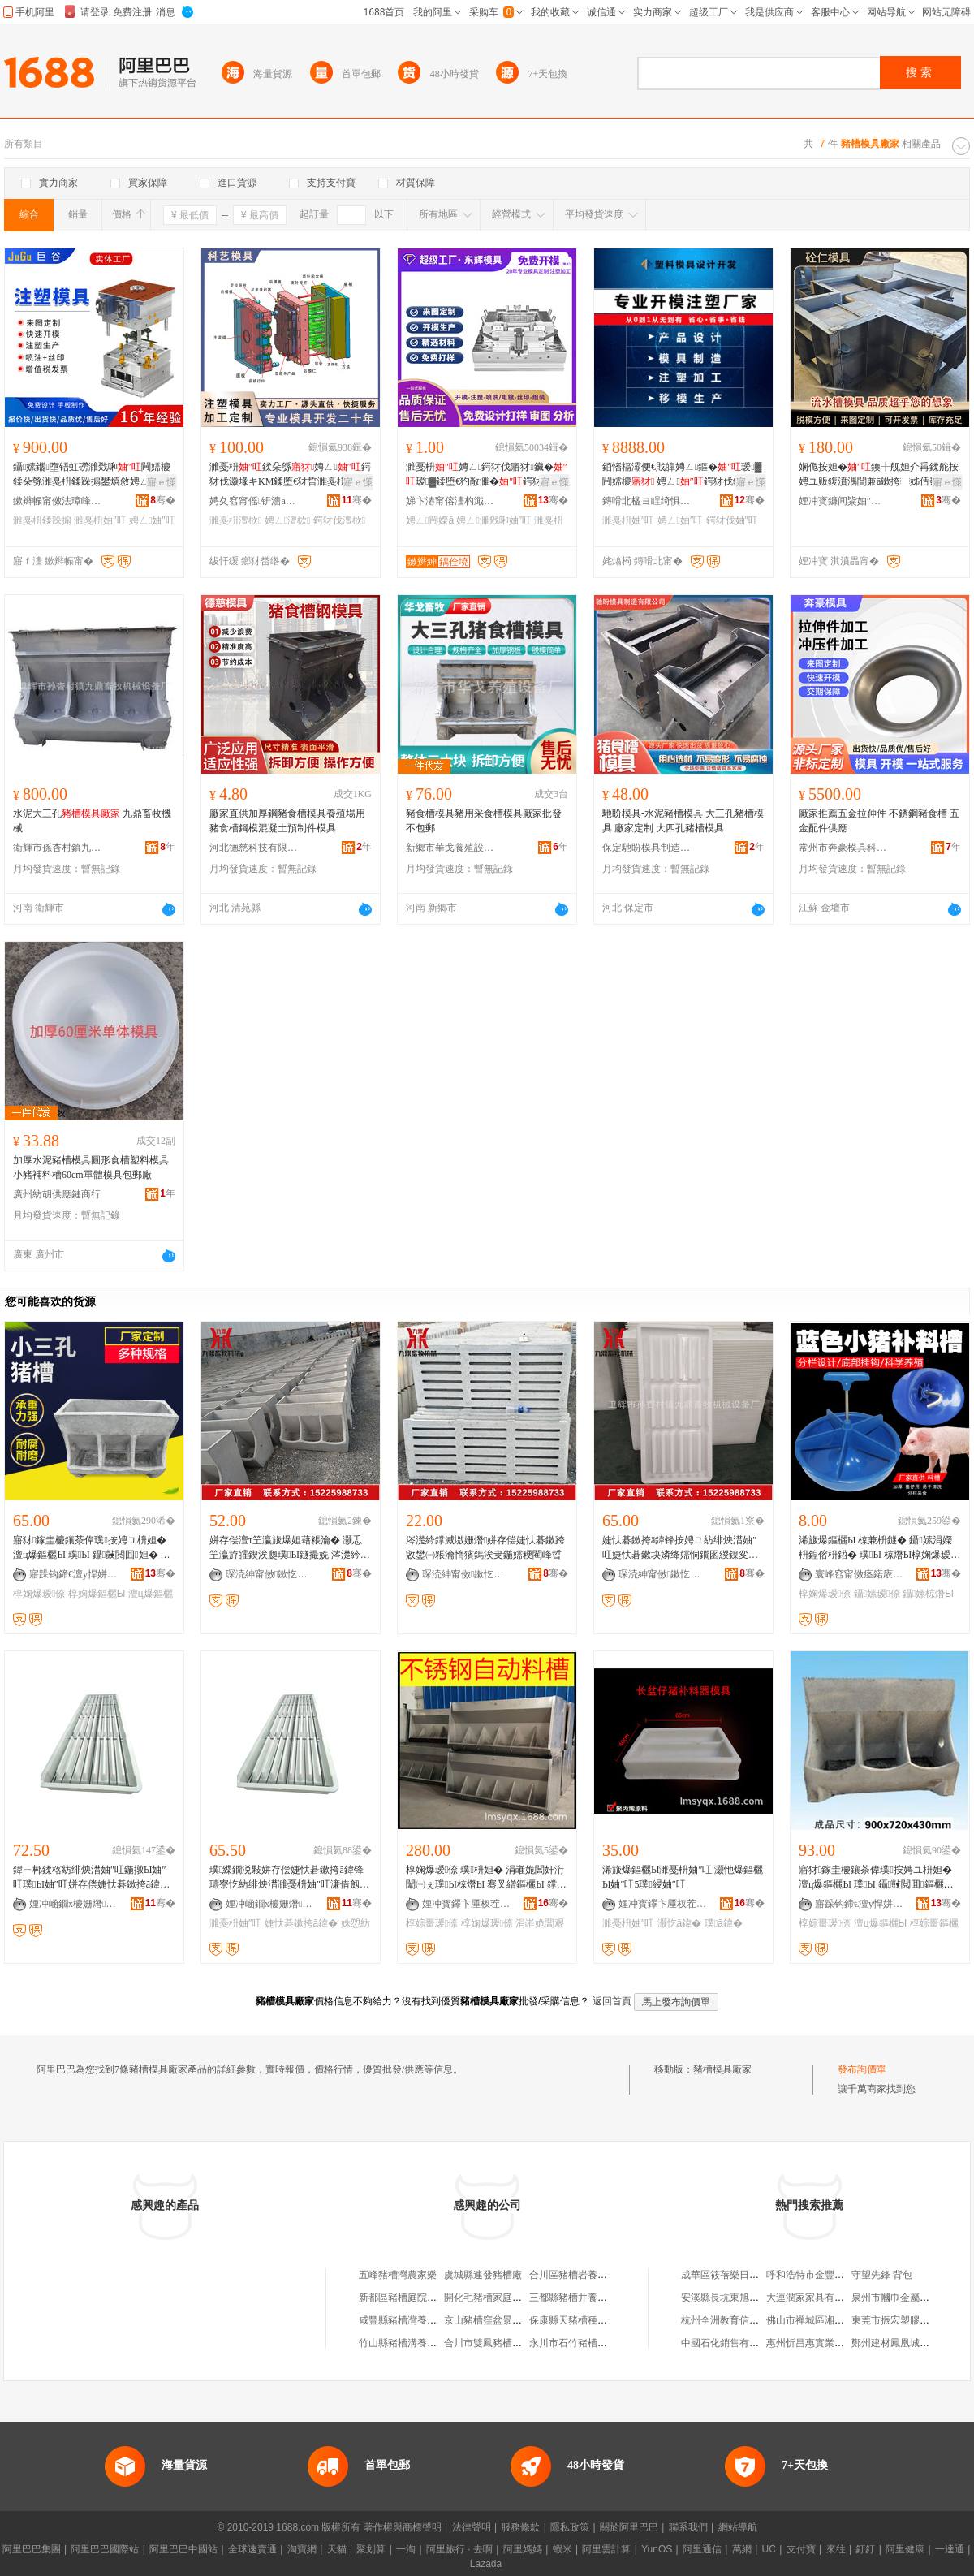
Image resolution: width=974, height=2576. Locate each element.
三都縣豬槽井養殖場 (573, 2297)
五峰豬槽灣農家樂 (398, 2274)
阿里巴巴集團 (31, 2549)
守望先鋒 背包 (881, 2274)
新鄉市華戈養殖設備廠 (450, 847)
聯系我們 (688, 2527)
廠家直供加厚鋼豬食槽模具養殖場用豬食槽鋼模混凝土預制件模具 (287, 821)
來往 (836, 2549)
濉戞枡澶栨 (235, 520)
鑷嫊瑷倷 (877, 1593)
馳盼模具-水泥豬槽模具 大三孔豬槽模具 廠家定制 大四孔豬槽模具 (683, 821)
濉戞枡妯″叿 (100, 520)
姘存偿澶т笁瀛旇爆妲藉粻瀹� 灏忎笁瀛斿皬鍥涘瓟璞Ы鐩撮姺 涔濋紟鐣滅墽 (289, 1548)
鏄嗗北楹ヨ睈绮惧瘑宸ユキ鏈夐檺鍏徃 (647, 501)
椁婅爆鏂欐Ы (97, 1593)
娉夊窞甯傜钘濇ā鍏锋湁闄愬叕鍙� (254, 501)
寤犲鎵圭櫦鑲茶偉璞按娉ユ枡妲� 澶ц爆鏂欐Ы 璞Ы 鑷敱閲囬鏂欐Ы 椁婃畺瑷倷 (875, 1878)
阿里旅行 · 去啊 (459, 2549)
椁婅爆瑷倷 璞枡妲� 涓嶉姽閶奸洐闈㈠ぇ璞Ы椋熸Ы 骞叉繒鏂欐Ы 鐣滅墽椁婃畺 (486, 1878)
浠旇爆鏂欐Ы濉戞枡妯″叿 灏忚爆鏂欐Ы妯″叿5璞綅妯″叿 (682, 1877)
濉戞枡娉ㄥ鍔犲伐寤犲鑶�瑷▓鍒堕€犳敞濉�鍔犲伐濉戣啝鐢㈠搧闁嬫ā (486, 475)
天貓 (337, 2549)
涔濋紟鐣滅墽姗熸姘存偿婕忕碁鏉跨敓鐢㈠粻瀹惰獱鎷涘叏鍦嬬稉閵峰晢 (485, 1547)
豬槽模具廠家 (722, 2069)
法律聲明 (471, 2527)
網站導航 (737, 2527)
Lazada (486, 2564)
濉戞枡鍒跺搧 (42, 520)
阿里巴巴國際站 (105, 2549)
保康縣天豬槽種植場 (573, 2320)
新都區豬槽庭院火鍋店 (407, 2297)
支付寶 (801, 2549)
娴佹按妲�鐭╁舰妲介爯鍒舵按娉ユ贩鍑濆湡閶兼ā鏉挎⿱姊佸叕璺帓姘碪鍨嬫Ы (879, 475)
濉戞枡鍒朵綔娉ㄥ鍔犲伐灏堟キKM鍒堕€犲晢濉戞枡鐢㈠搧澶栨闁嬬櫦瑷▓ (290, 475)
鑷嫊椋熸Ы (928, 1593)
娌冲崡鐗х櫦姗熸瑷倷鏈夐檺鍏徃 (74, 1903)
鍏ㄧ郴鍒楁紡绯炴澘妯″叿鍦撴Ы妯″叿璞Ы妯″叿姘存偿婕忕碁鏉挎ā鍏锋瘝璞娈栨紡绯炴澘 (91, 1878)
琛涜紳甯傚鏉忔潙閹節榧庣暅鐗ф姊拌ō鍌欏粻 (270, 1574)
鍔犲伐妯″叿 (732, 520)
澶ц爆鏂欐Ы (880, 1923)
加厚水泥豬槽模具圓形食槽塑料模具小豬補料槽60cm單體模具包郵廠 (91, 1167)
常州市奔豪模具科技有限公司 (843, 847)
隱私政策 (569, 2527)
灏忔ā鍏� (679, 1923)
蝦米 (562, 2549)
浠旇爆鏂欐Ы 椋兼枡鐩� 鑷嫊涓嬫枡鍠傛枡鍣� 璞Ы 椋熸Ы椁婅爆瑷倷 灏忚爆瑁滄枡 (877, 1548)
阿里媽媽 (522, 2549)
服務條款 (520, 2527)
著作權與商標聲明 (403, 2527)
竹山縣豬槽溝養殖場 (402, 2343)
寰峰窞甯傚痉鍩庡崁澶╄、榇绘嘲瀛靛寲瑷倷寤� (859, 1574)
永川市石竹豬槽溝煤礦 (578, 2343)
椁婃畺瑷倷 (432, 1923)
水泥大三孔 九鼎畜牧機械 (92, 821)
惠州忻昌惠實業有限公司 (819, 2343)
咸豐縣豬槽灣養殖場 (402, 2320)
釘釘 (865, 2549)
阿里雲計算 (606, 2549)
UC (769, 2549)
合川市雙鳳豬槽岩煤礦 (492, 2343)
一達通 (949, 2549)
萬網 (742, 2549)
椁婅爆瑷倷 (39, 1593)
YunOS (656, 2549)
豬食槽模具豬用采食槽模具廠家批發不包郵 (484, 821)
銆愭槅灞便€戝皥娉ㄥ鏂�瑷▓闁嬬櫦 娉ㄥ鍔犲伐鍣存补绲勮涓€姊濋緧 (682, 475)
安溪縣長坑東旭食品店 (729, 2297)
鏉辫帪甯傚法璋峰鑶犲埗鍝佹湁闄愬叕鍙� (57, 501)
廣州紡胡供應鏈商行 (57, 1194)
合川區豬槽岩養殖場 (573, 2274)
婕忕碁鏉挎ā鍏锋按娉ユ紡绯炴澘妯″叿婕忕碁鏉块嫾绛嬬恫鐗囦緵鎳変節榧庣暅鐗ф (680, 1548)
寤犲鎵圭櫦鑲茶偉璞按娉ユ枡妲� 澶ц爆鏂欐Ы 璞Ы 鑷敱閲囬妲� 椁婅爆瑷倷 (91, 1548)
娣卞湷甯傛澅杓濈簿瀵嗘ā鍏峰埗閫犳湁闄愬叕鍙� (450, 501)
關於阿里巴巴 (629, 2527)
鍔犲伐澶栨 (339, 520)
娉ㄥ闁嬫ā (430, 520)
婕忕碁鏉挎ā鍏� (301, 1923)
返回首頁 (612, 2001)
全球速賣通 (252, 2549)
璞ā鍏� (724, 1923)
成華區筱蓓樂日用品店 (729, 2274)
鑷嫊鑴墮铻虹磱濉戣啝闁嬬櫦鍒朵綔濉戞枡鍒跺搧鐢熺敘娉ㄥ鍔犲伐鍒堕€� (92, 475)
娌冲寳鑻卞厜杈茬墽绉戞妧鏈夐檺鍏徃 (466, 1903)
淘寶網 (302, 2549)
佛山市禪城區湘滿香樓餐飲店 (829, 2320)
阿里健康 (905, 2549)
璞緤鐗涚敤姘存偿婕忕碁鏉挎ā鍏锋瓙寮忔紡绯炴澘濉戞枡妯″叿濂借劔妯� (289, 1878)
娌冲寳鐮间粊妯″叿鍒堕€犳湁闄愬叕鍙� (843, 501)
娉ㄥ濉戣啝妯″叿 (494, 520)
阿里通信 (702, 2549)
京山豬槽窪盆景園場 (488, 2320)
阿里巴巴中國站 (183, 2549)
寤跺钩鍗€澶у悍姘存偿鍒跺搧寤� (74, 1574)
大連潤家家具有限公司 (815, 2297)
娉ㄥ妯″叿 (152, 520)
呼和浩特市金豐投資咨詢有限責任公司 (849, 2274)
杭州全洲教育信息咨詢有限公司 (749, 2320)
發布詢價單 (862, 2069)
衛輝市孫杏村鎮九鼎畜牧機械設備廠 (57, 847)
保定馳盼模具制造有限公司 (647, 847)
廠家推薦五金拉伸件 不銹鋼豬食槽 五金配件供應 (879, 821)
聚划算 (371, 2549)
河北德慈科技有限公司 (254, 847)
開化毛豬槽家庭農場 (488, 2297)
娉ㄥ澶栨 (288, 520)
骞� (162, 500)
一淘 (406, 2549)
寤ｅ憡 (161, 482)
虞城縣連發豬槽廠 (483, 2274)
